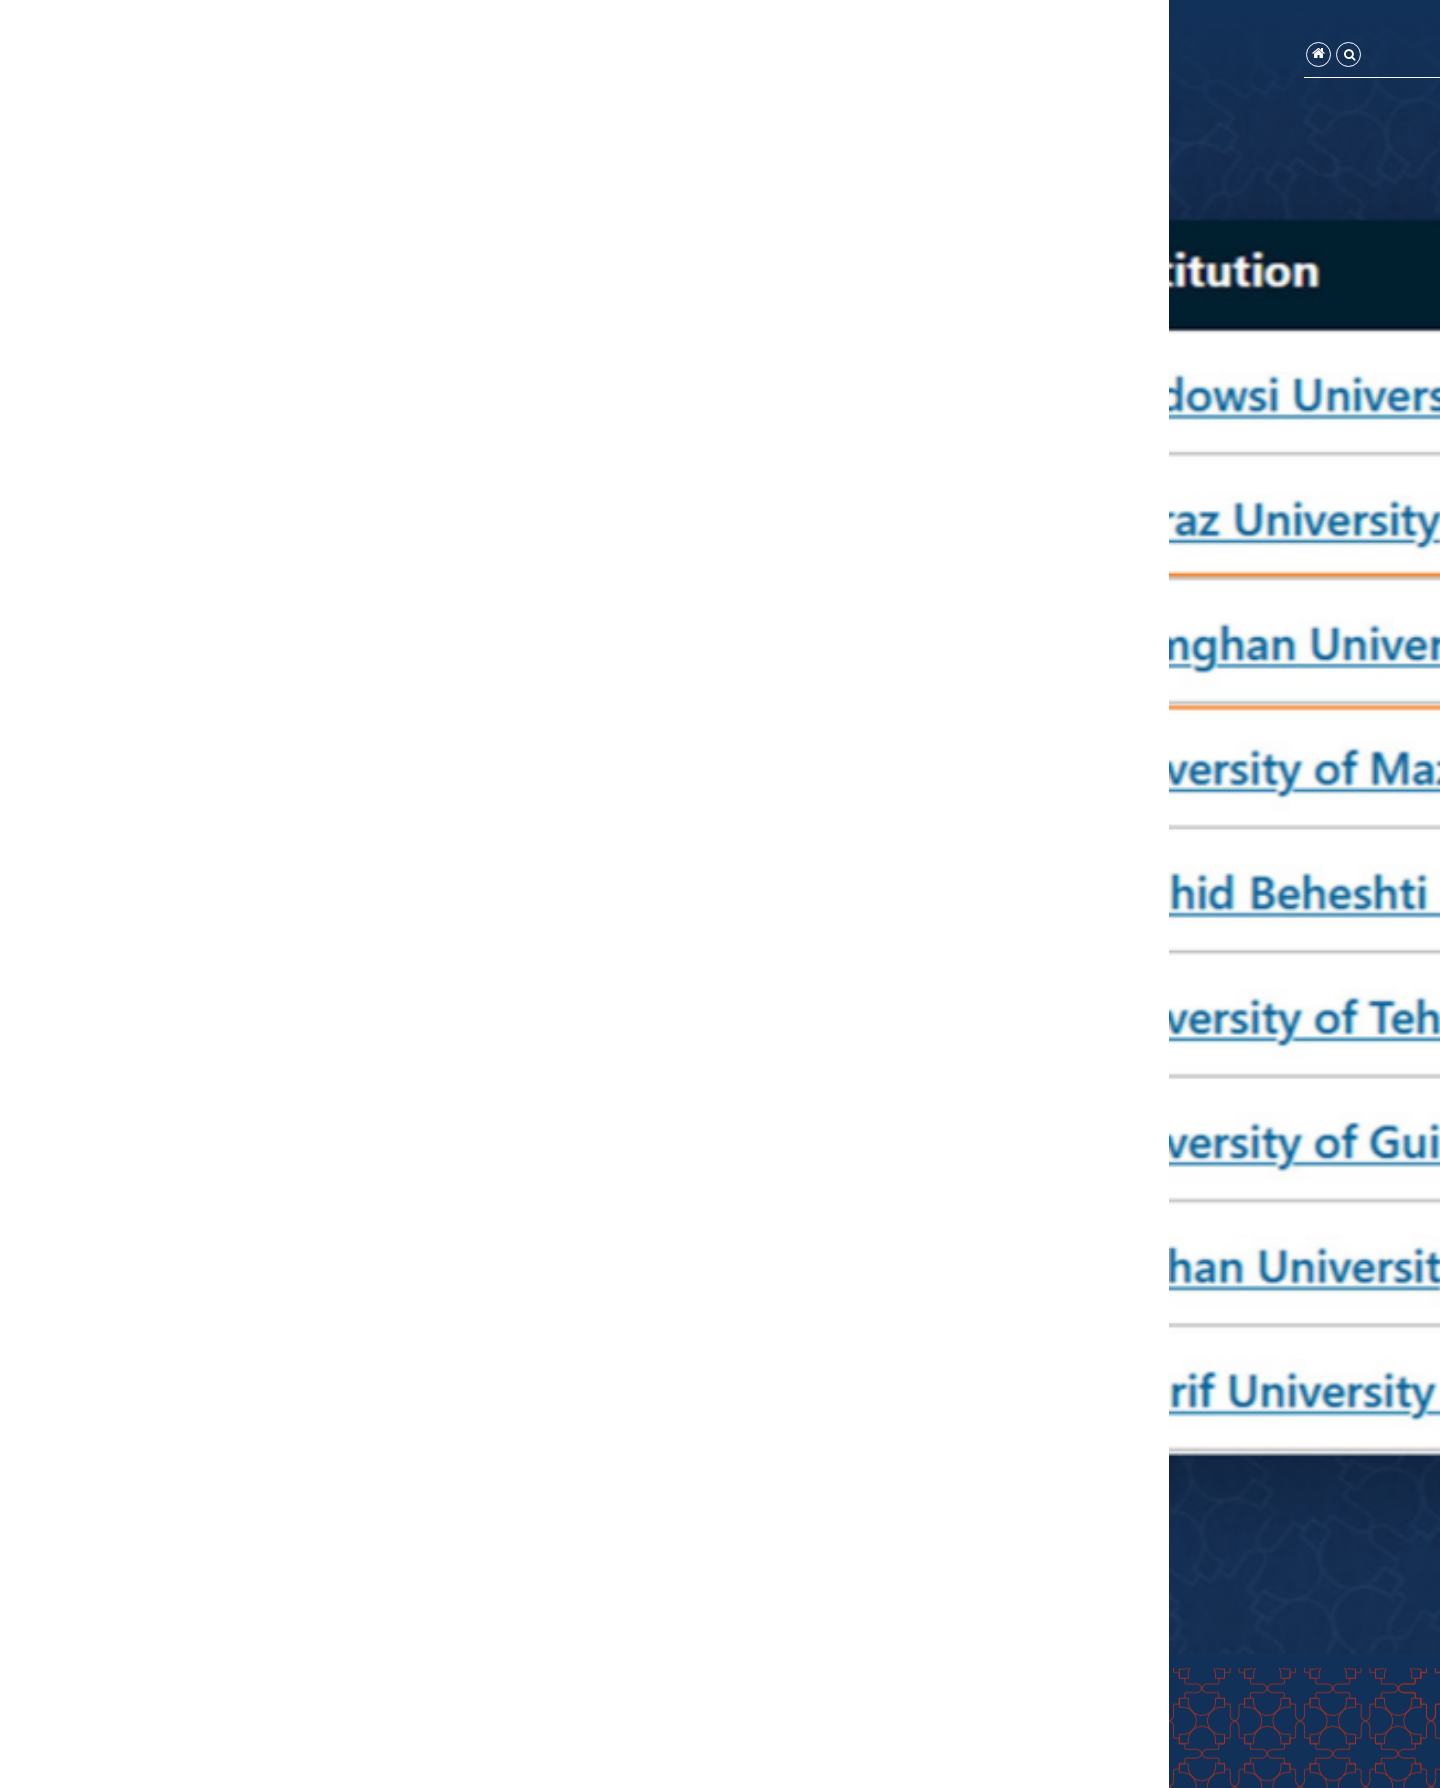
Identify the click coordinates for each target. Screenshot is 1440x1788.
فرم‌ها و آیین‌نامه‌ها (963, 57)
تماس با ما (859, 57)
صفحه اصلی (1262, 57)
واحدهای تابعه (1165, 57)
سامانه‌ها (1070, 57)
